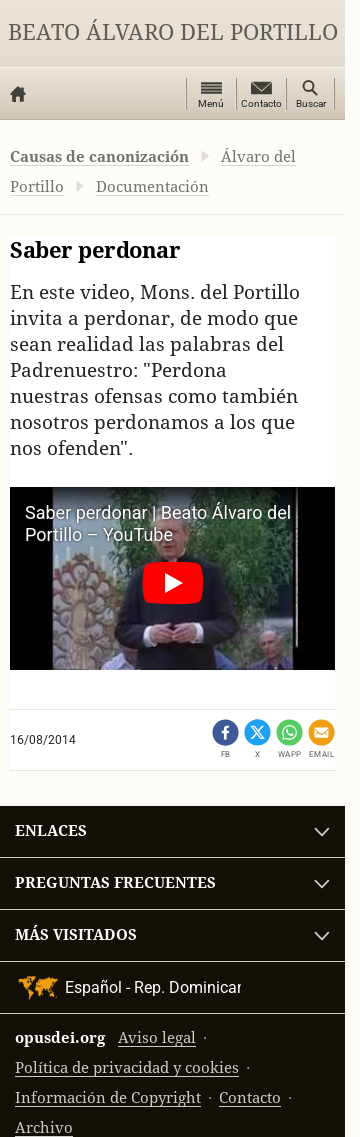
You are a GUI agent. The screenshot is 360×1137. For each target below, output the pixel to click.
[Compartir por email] (321, 739)
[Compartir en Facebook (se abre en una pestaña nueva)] (225, 739)
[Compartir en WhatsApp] (289, 739)
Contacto (250, 1097)
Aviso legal (157, 1037)
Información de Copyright (108, 1097)
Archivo (44, 1127)
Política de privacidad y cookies (127, 1067)
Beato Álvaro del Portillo (173, 32)
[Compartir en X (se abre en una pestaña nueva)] (257, 739)
